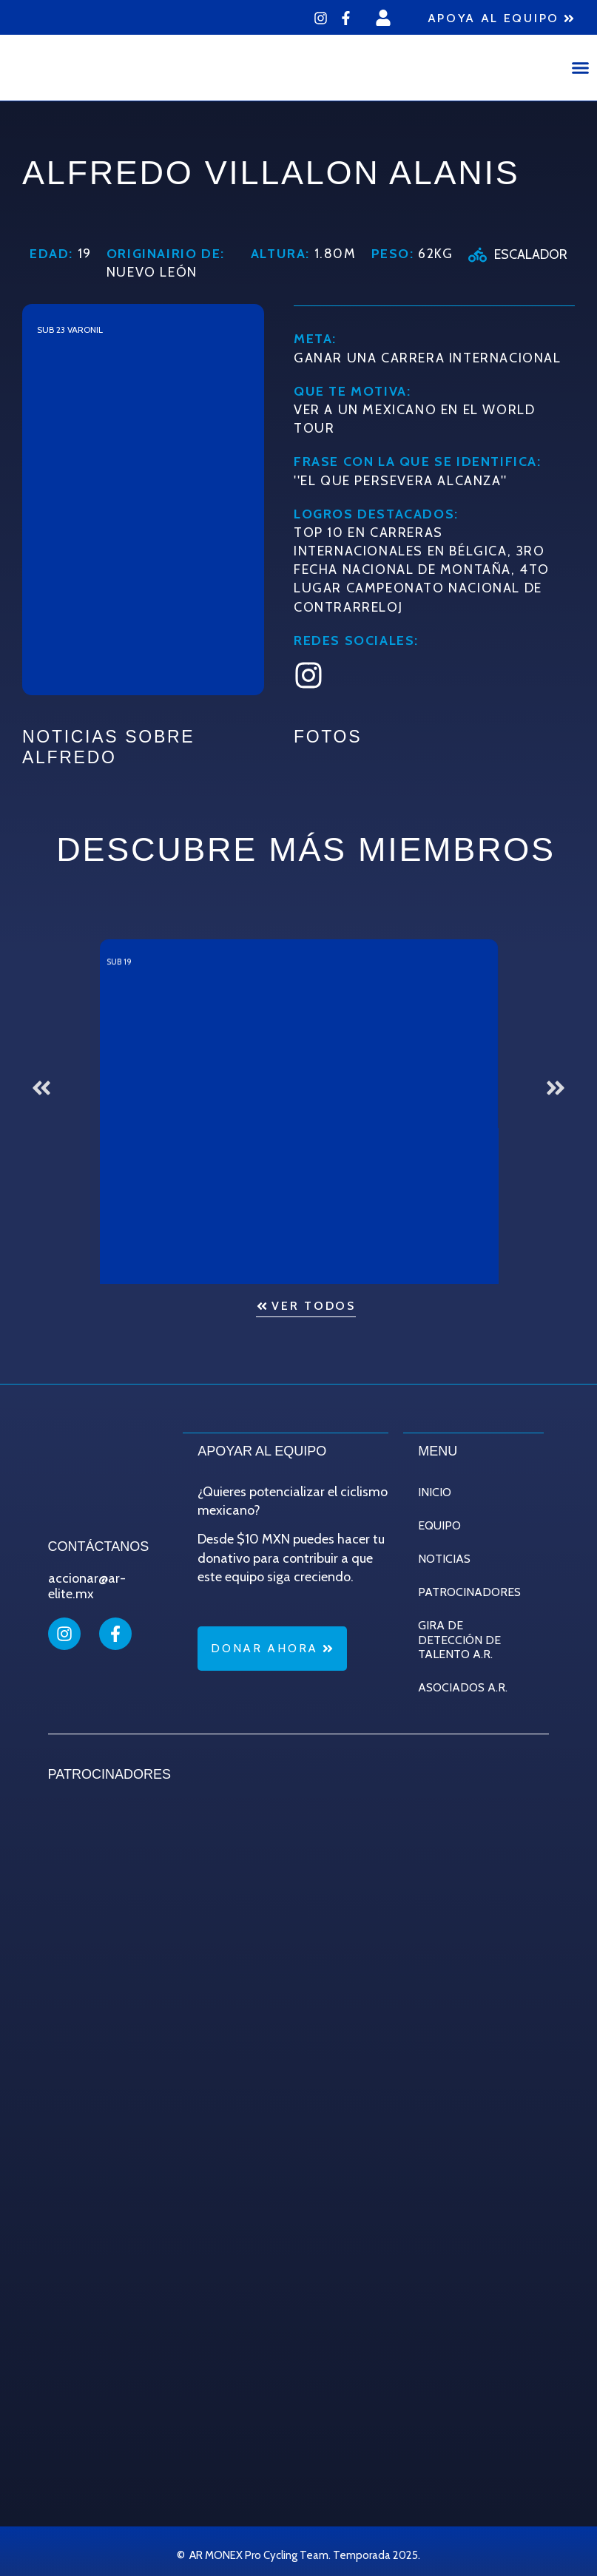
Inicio (434, 1491)
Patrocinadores (469, 1591)
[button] (581, 68)
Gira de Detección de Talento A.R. (459, 1638)
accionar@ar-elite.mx (87, 1586)
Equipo (439, 1525)
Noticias (444, 1558)
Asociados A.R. (462, 1687)
